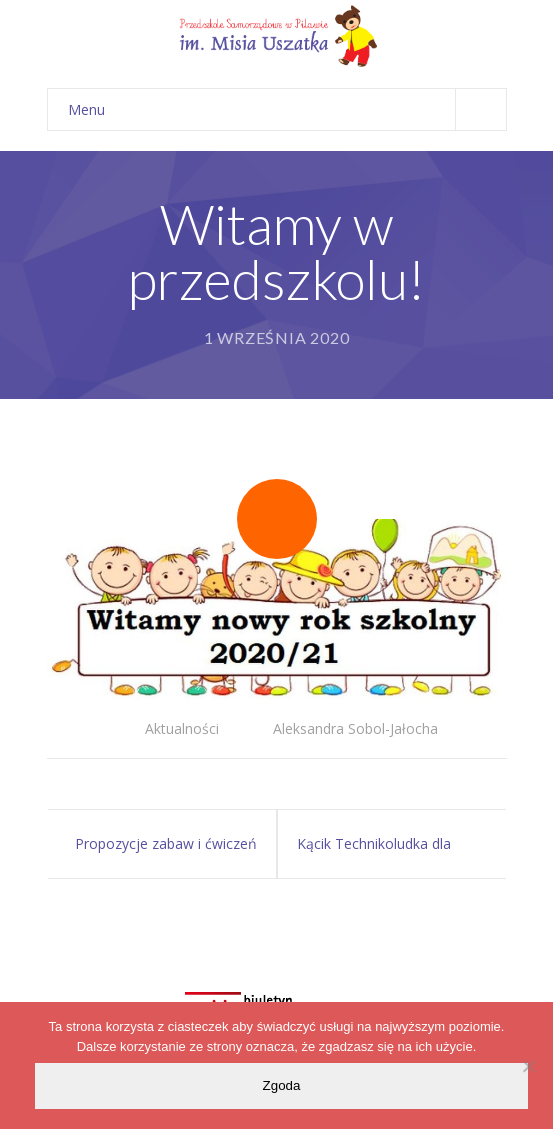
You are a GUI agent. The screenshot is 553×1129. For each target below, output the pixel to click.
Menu (287, 109)
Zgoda (282, 1085)
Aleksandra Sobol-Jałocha (355, 728)
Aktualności (182, 728)
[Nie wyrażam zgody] (528, 1066)
